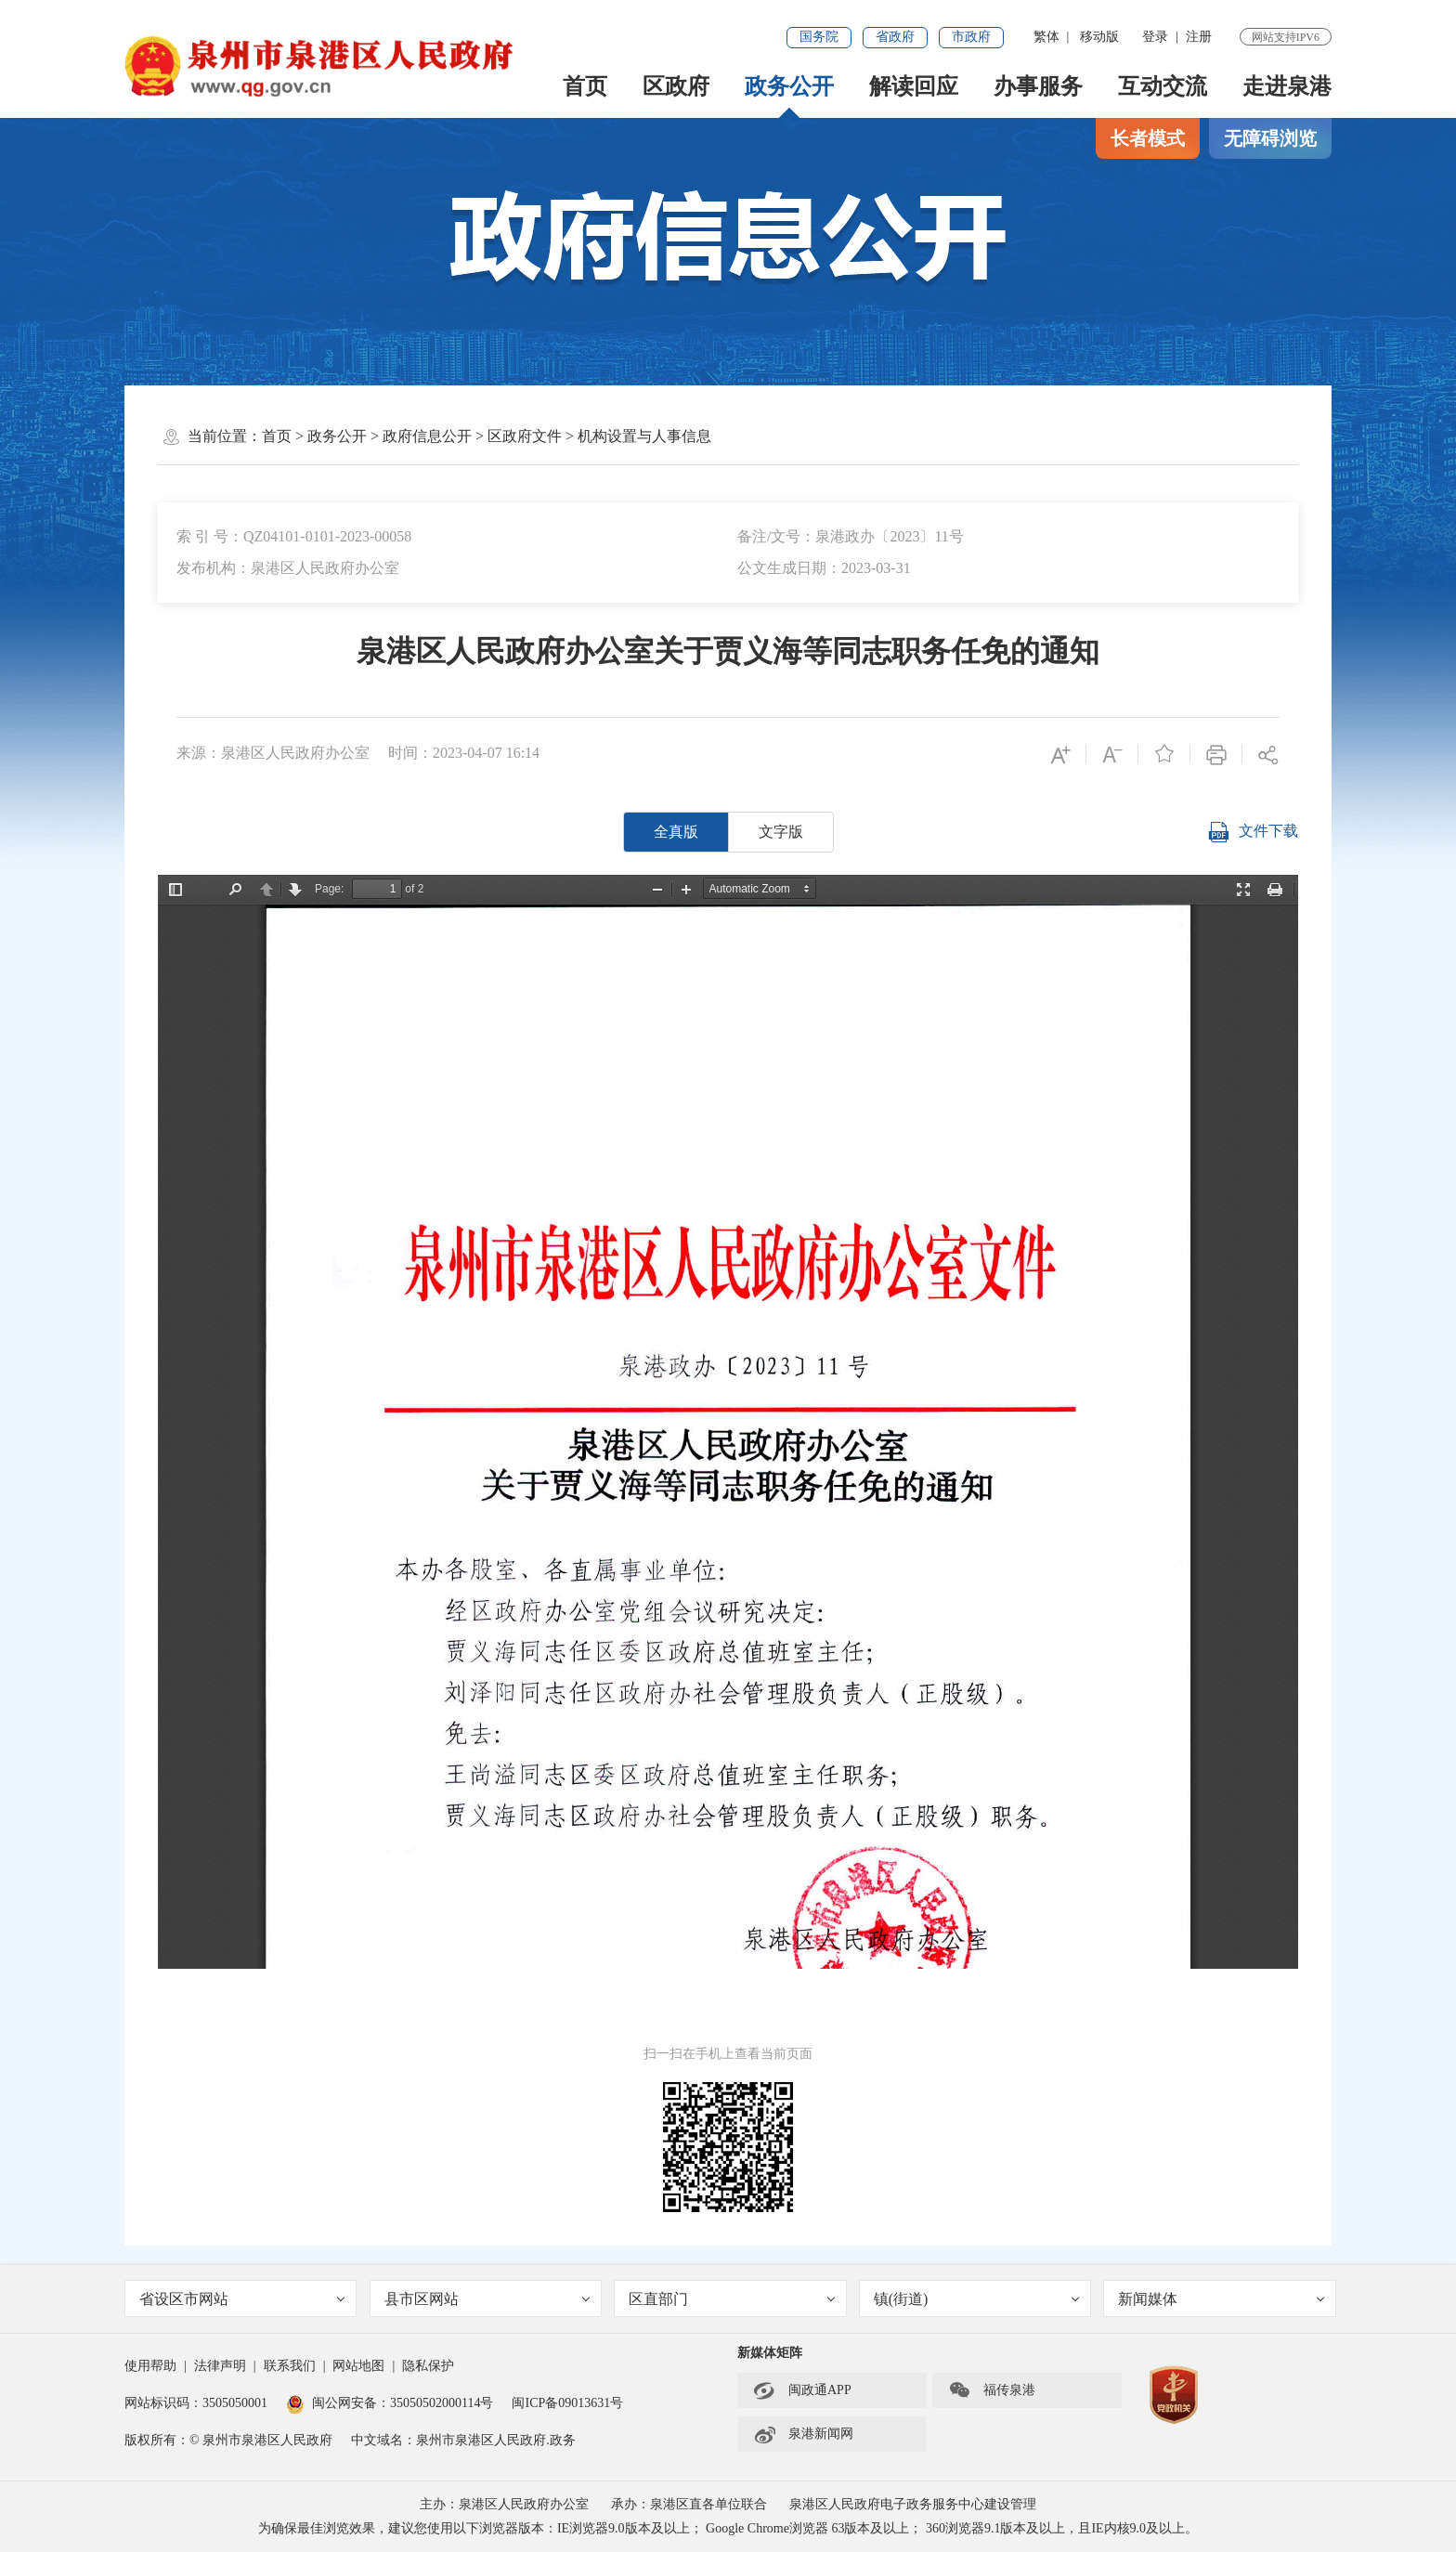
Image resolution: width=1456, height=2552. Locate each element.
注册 (1199, 37)
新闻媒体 (1221, 2299)
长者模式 (1148, 138)
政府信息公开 (427, 436)
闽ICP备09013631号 (567, 2403)
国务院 (819, 37)
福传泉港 (991, 2390)
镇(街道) (977, 2299)
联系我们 (290, 2366)
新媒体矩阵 (769, 2353)
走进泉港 (1287, 86)
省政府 (895, 37)
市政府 (971, 37)
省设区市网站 (242, 2299)
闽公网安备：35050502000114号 (389, 2403)
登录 (1155, 37)
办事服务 (1038, 86)
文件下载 (1252, 832)
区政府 (676, 86)
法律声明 (220, 2366)
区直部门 (732, 2299)
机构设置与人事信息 (644, 436)
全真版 (676, 832)
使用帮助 (150, 2366)
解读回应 (913, 86)
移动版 (1099, 37)
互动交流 (1162, 86)
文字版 (781, 832)
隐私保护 (428, 2366)
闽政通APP (802, 2390)
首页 (585, 86)
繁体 (1047, 37)
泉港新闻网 (803, 2434)
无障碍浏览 (1270, 138)
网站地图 (358, 2366)
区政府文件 (525, 436)
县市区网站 (487, 2299)
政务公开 (789, 86)
